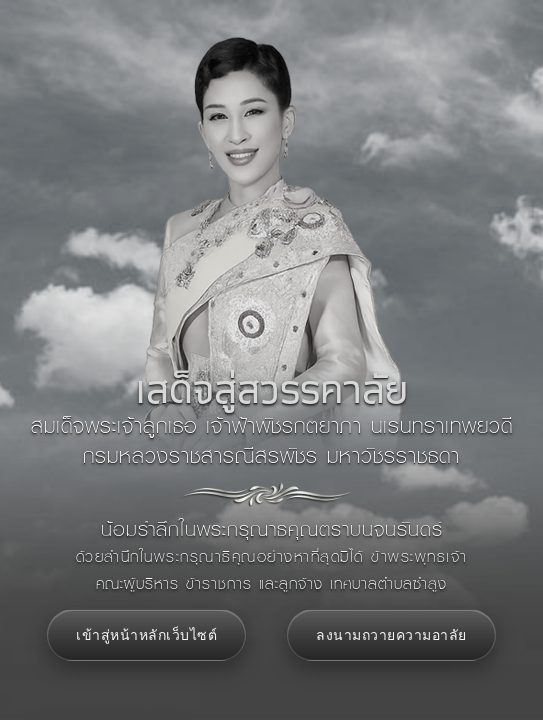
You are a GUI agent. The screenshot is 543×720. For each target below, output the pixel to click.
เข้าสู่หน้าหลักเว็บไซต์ (146, 635)
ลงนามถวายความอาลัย (391, 635)
